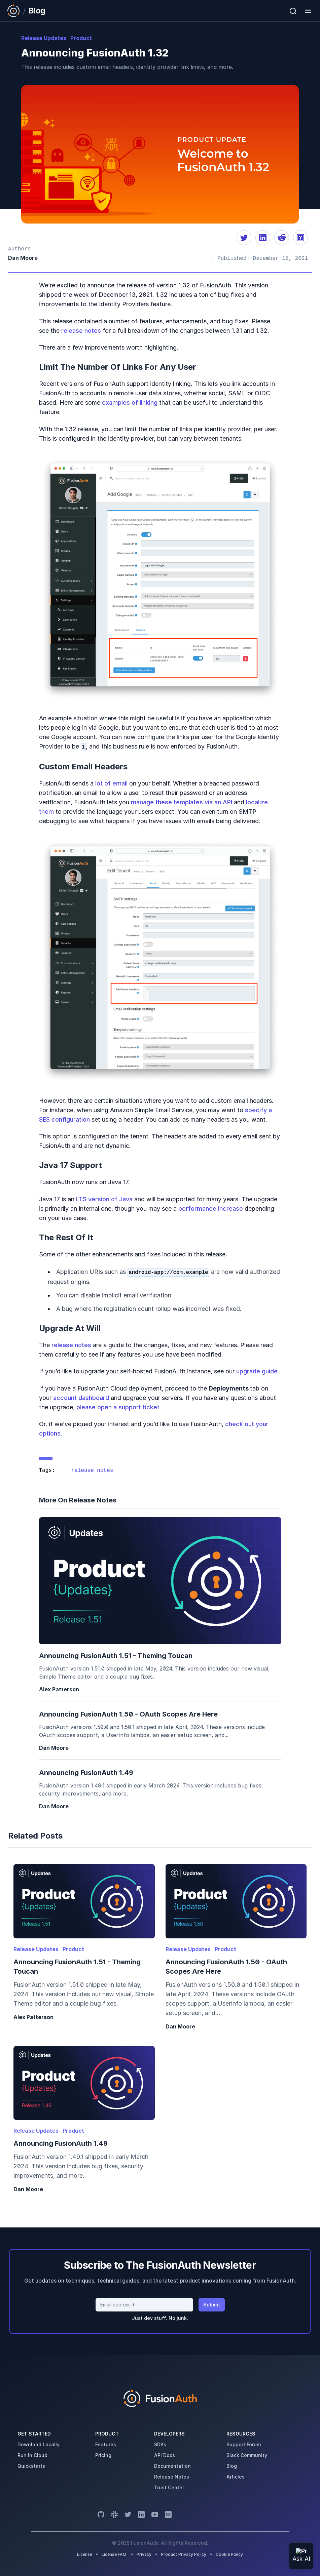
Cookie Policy (229, 2554)
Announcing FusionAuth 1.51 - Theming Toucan (115, 1656)
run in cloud (32, 2455)
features (105, 2444)
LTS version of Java (104, 1199)
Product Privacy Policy (183, 2554)
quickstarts (31, 2466)
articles (235, 2477)
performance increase (210, 1208)
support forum (243, 2444)
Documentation (172, 2466)
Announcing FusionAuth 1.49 (86, 1773)
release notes (81, 330)
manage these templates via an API (181, 802)
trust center (169, 2487)
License (85, 2554)
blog (231, 2466)
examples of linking (129, 402)
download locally (38, 2444)
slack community (246, 2455)
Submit (211, 2304)
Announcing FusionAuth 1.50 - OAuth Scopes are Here (128, 1714)
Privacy (144, 2554)
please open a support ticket (117, 1407)
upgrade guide (257, 1371)
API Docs (164, 2455)
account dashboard (81, 1397)
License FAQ (114, 2554)
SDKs (160, 2444)
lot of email (111, 783)
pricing (103, 2455)
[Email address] (144, 2304)
